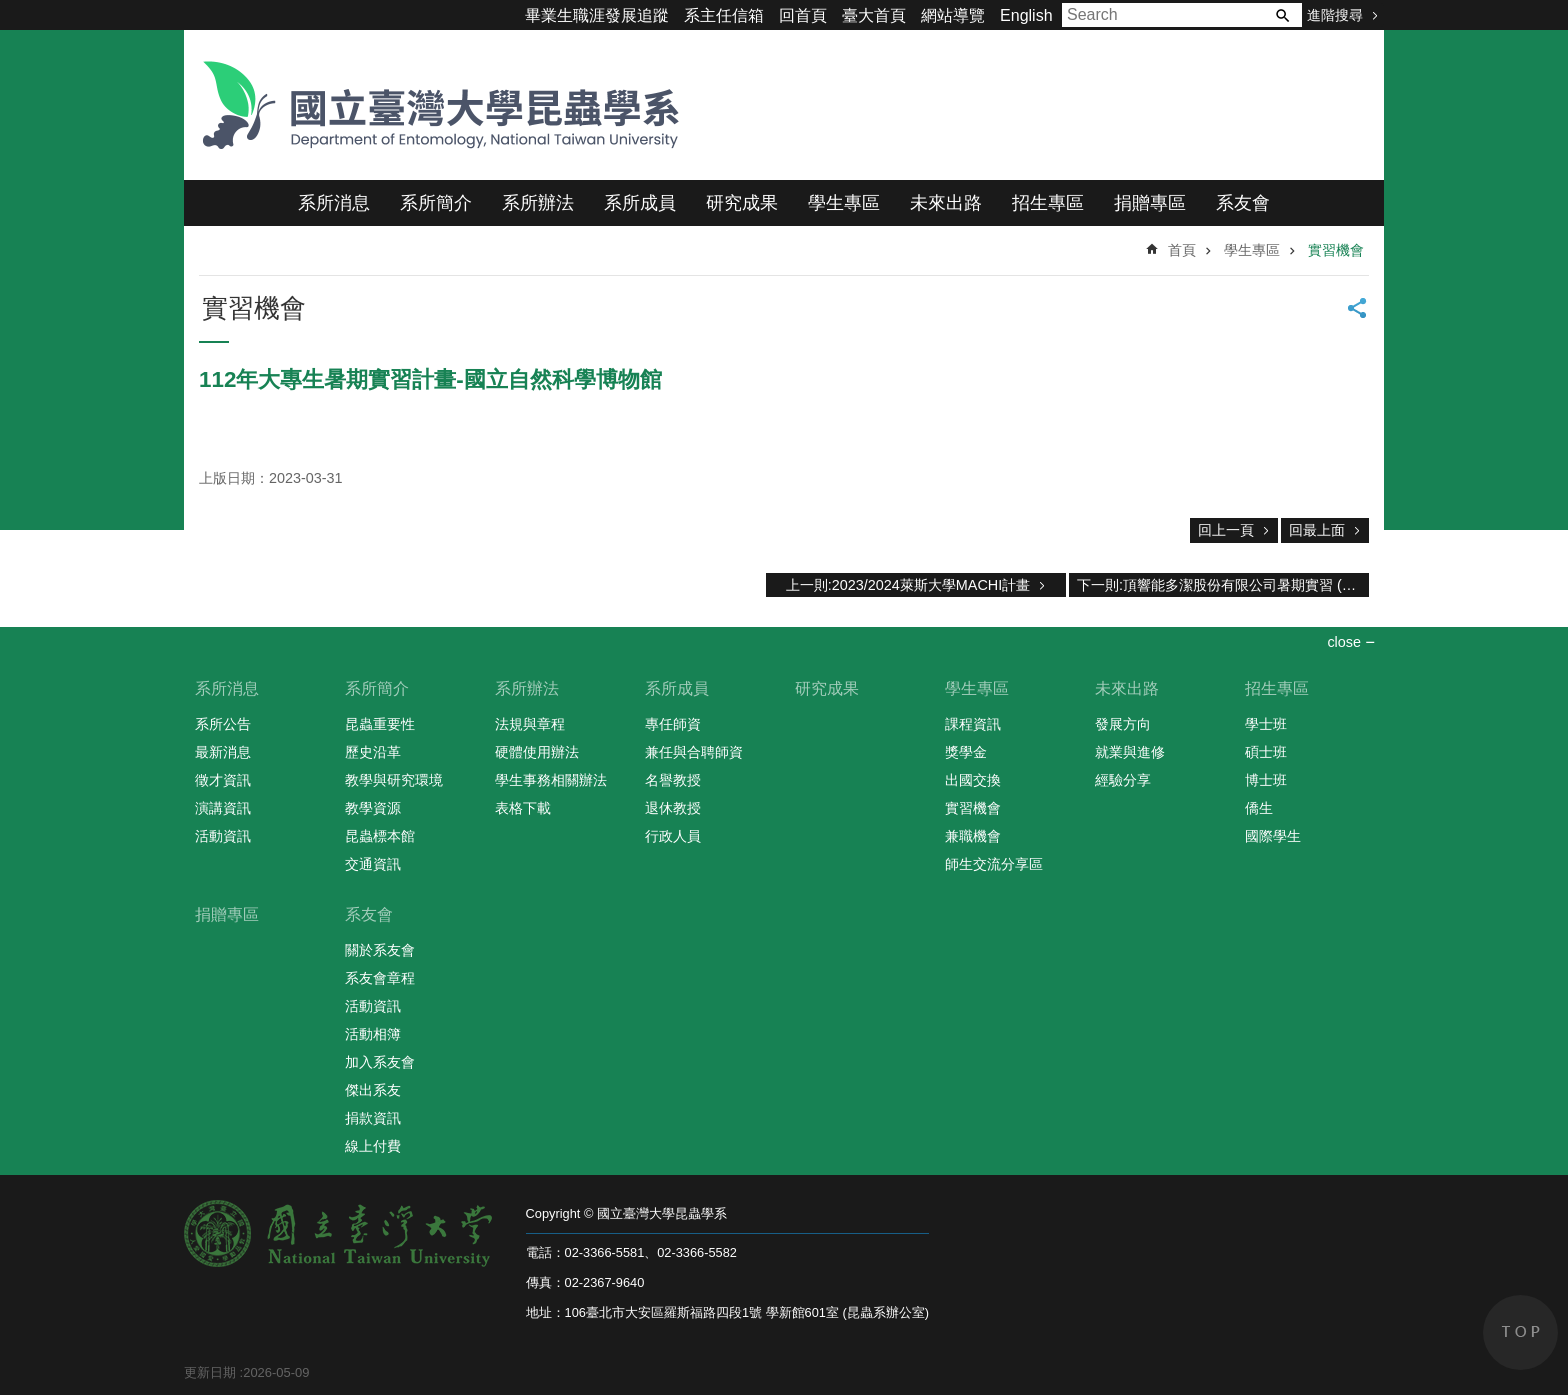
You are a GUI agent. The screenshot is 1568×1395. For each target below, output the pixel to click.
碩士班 (1266, 752)
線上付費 (373, 1146)
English (1026, 15)
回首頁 (803, 15)
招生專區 (1048, 203)
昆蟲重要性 (380, 724)
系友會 (1243, 203)
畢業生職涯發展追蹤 (597, 15)
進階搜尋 (1335, 15)
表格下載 (523, 808)
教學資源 (373, 808)
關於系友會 (380, 950)
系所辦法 (538, 203)
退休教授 (673, 808)
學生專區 (844, 203)
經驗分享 (1123, 780)
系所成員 (640, 203)
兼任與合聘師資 (694, 752)
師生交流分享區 (994, 864)
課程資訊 (973, 724)
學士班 (1266, 724)
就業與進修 (1130, 752)
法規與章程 (530, 724)
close (1344, 642)
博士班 (1266, 780)
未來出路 (946, 203)
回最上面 (1317, 530)
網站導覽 (953, 15)
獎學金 (966, 752)
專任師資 (673, 724)
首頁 (1182, 250)
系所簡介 (436, 203)
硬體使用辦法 (537, 752)
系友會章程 (380, 978)
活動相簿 (373, 1034)
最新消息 (223, 752)
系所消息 (334, 203)
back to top (1520, 1332)
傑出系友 (373, 1090)
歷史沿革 (373, 752)
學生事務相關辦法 (551, 780)
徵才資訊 (223, 780)
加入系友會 (380, 1062)
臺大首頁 (874, 15)
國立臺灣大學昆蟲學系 (434, 105)
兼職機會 (973, 836)
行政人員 (673, 836)
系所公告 (223, 724)
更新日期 (210, 1372)
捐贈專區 (1150, 203)
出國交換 (973, 780)
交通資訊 (373, 864)
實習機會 (1336, 250)
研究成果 (742, 203)
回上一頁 (1226, 530)
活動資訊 (223, 836)
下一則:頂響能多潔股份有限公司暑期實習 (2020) (1223, 585)
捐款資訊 (373, 1118)
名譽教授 (673, 780)
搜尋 (1282, 15)
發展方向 (1123, 724)
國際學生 (1273, 836)
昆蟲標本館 (380, 836)
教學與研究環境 (394, 780)
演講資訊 (223, 808)
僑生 (1259, 808)
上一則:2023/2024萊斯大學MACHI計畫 (908, 585)
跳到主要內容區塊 (10, 10)
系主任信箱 (724, 15)
